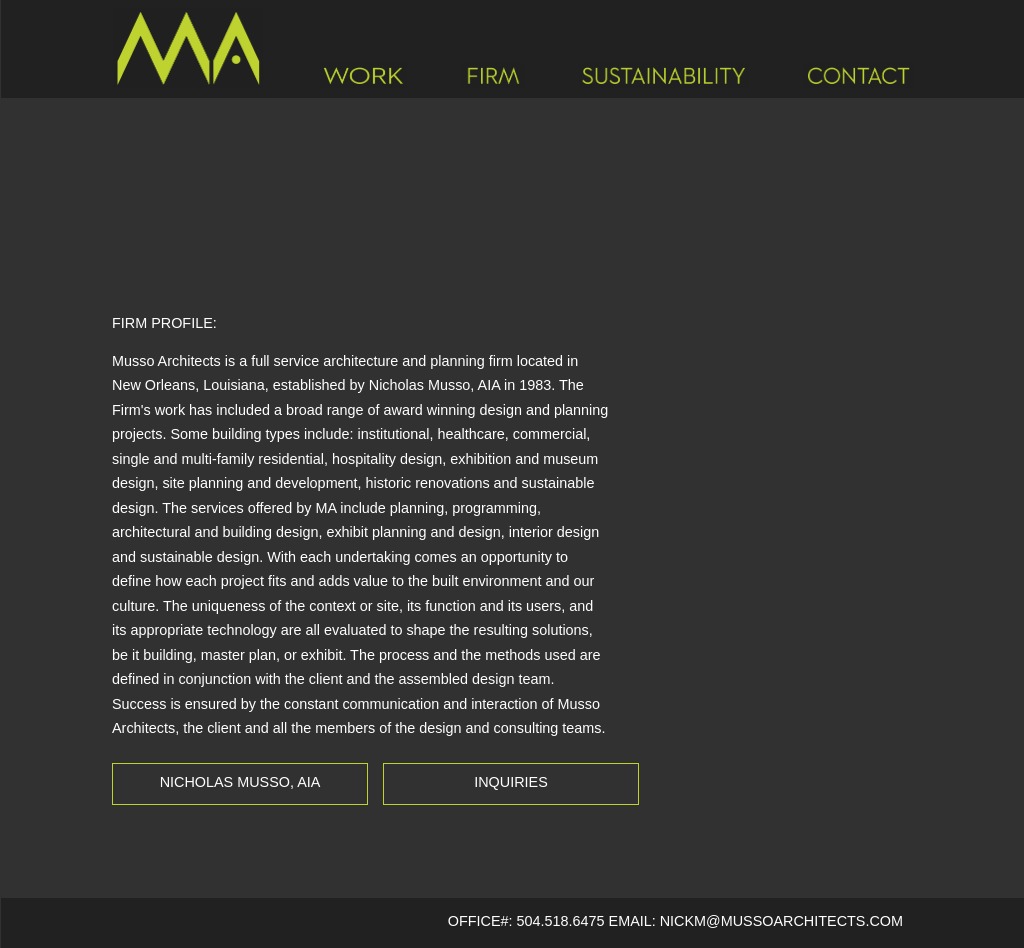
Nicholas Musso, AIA (240, 782)
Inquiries (511, 782)
